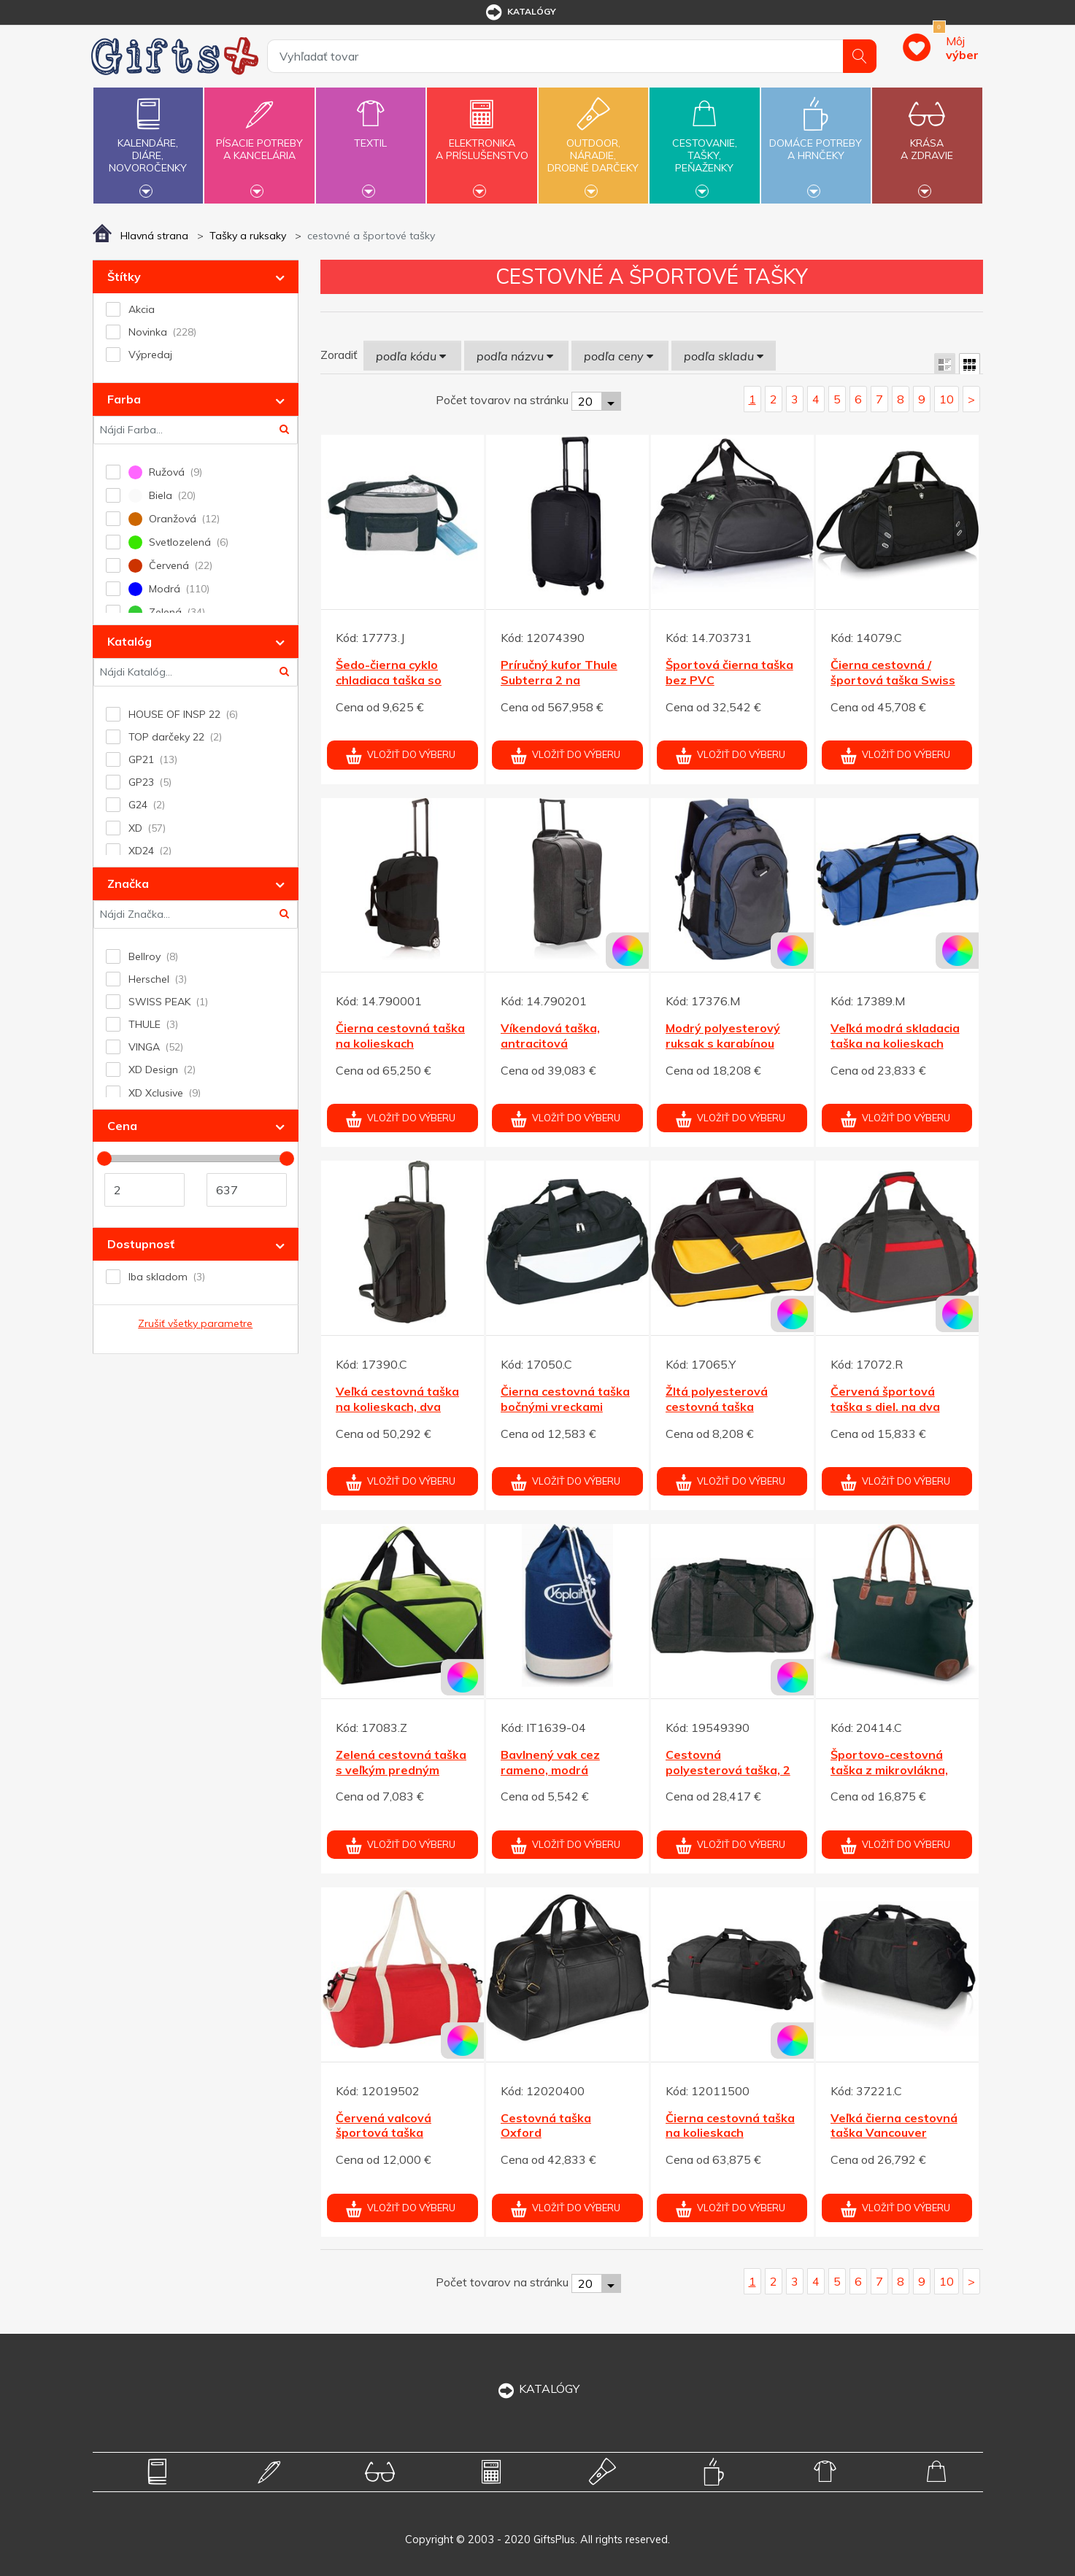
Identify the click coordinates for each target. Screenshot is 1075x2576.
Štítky (124, 276)
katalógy (520, 12)
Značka (128, 883)
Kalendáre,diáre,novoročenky (148, 143)
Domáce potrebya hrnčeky (815, 140)
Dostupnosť (140, 1244)
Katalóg (129, 641)
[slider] (104, 1158)
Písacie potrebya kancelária (259, 140)
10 (946, 399)
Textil (370, 134)
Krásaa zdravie (926, 140)
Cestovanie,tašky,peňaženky (704, 143)
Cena (122, 1125)
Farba (124, 399)
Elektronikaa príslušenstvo (481, 140)
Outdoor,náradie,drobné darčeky (593, 143)
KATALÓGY (537, 2388)
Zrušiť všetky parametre (195, 1323)
